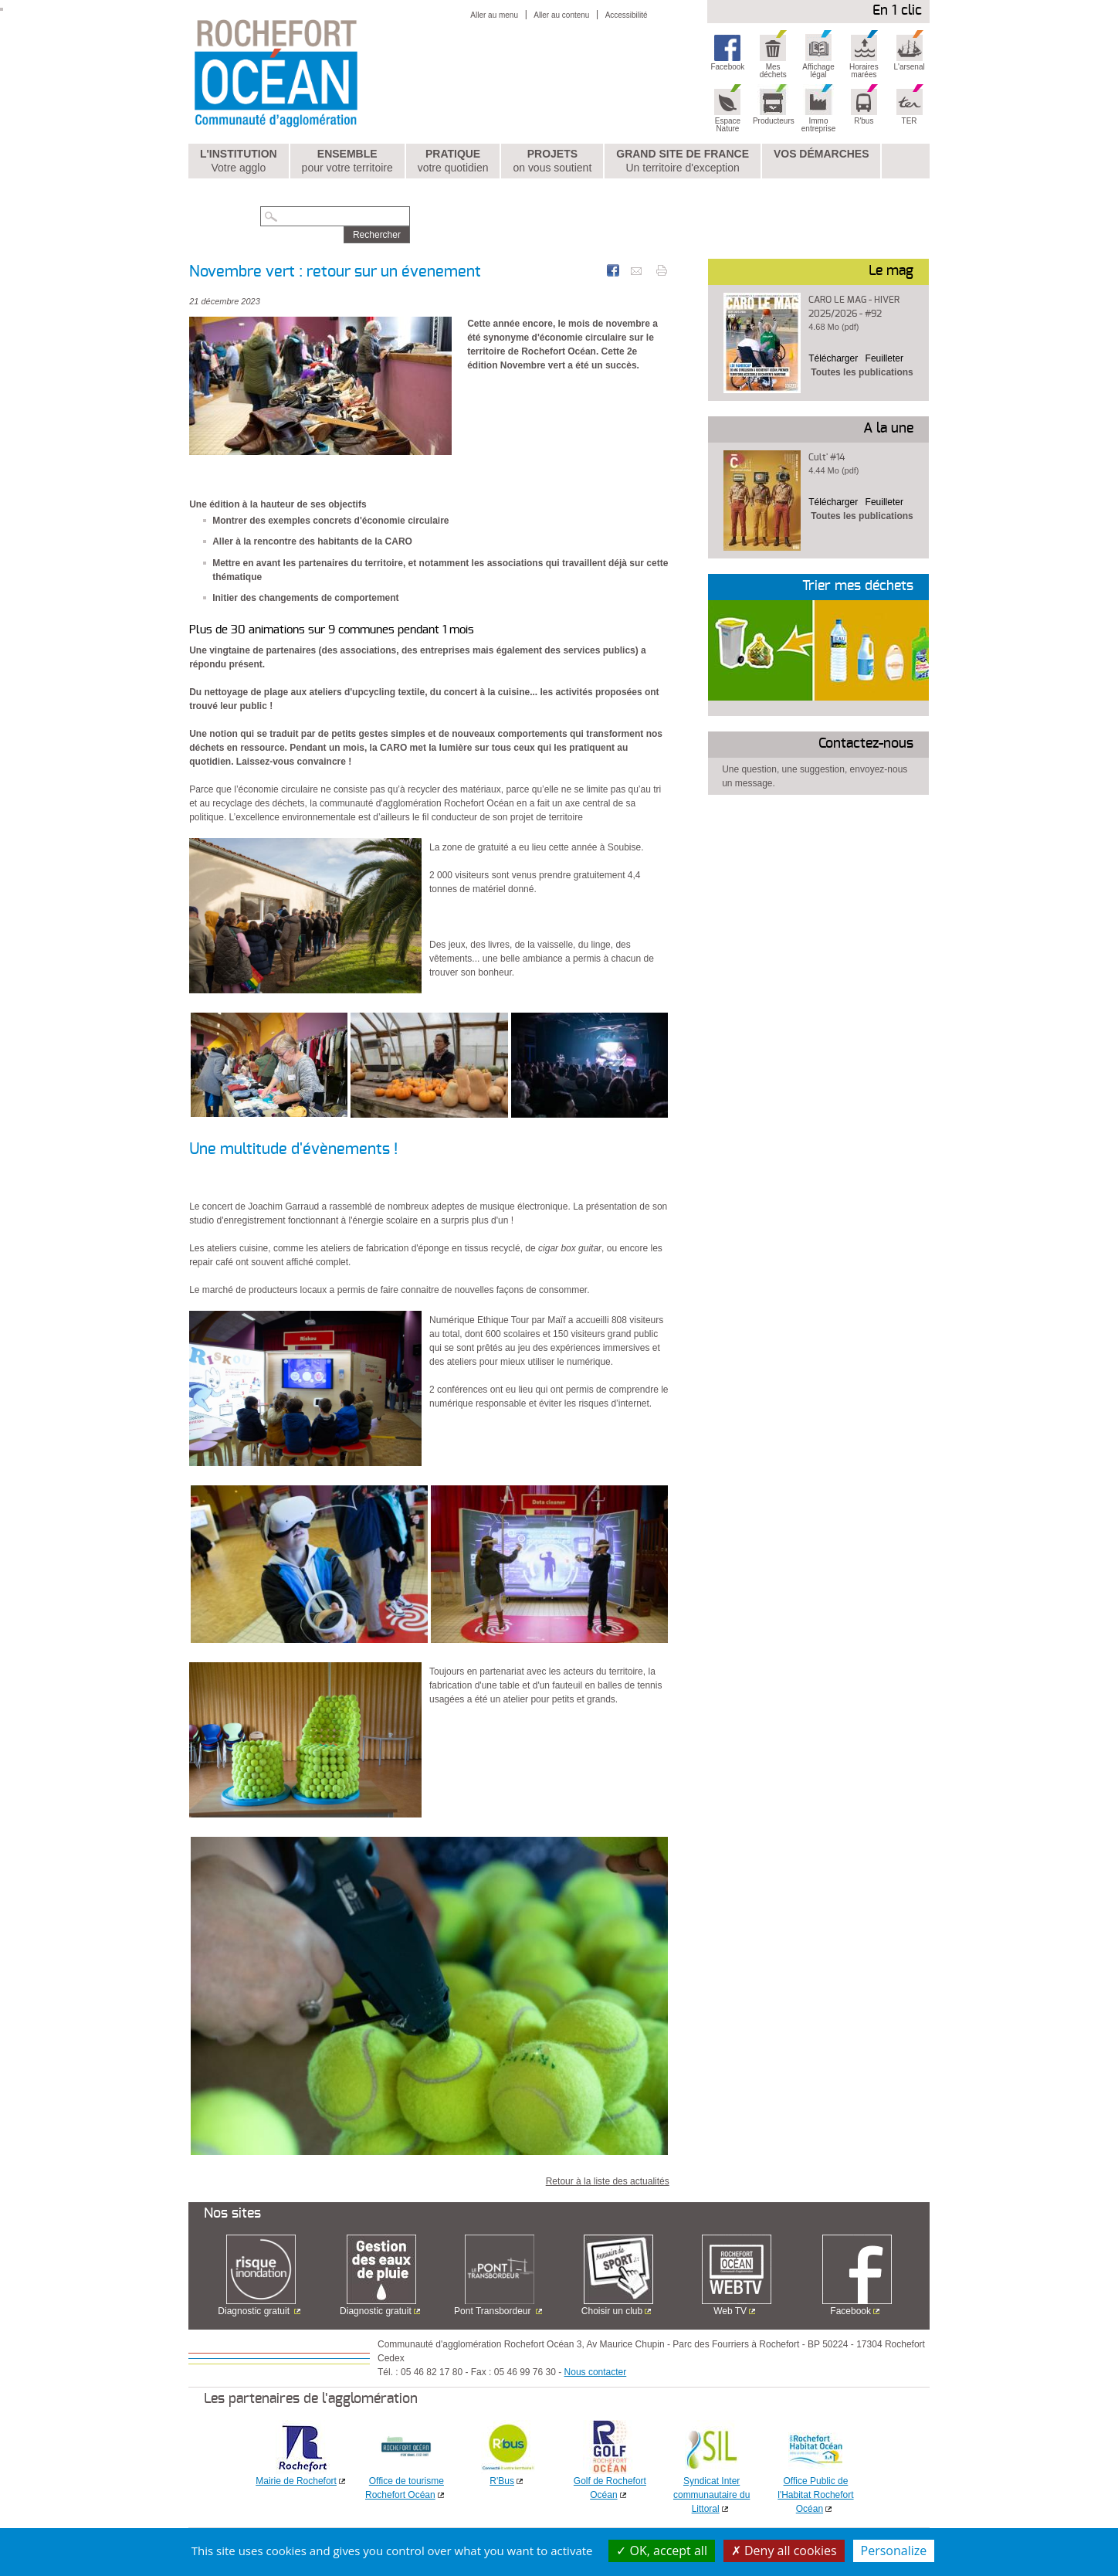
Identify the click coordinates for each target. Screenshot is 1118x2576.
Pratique (453, 161)
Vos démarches (821, 154)
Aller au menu (494, 15)
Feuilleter (884, 358)
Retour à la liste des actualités (607, 2181)
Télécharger (833, 358)
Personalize (894, 2550)
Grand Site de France (682, 161)
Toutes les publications (862, 372)
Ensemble (347, 161)
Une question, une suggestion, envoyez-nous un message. (814, 776)
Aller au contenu (561, 15)
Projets (552, 161)
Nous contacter (595, 2372)
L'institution (238, 161)
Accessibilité (626, 15)
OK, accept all (661, 2550)
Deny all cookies (784, 2550)
